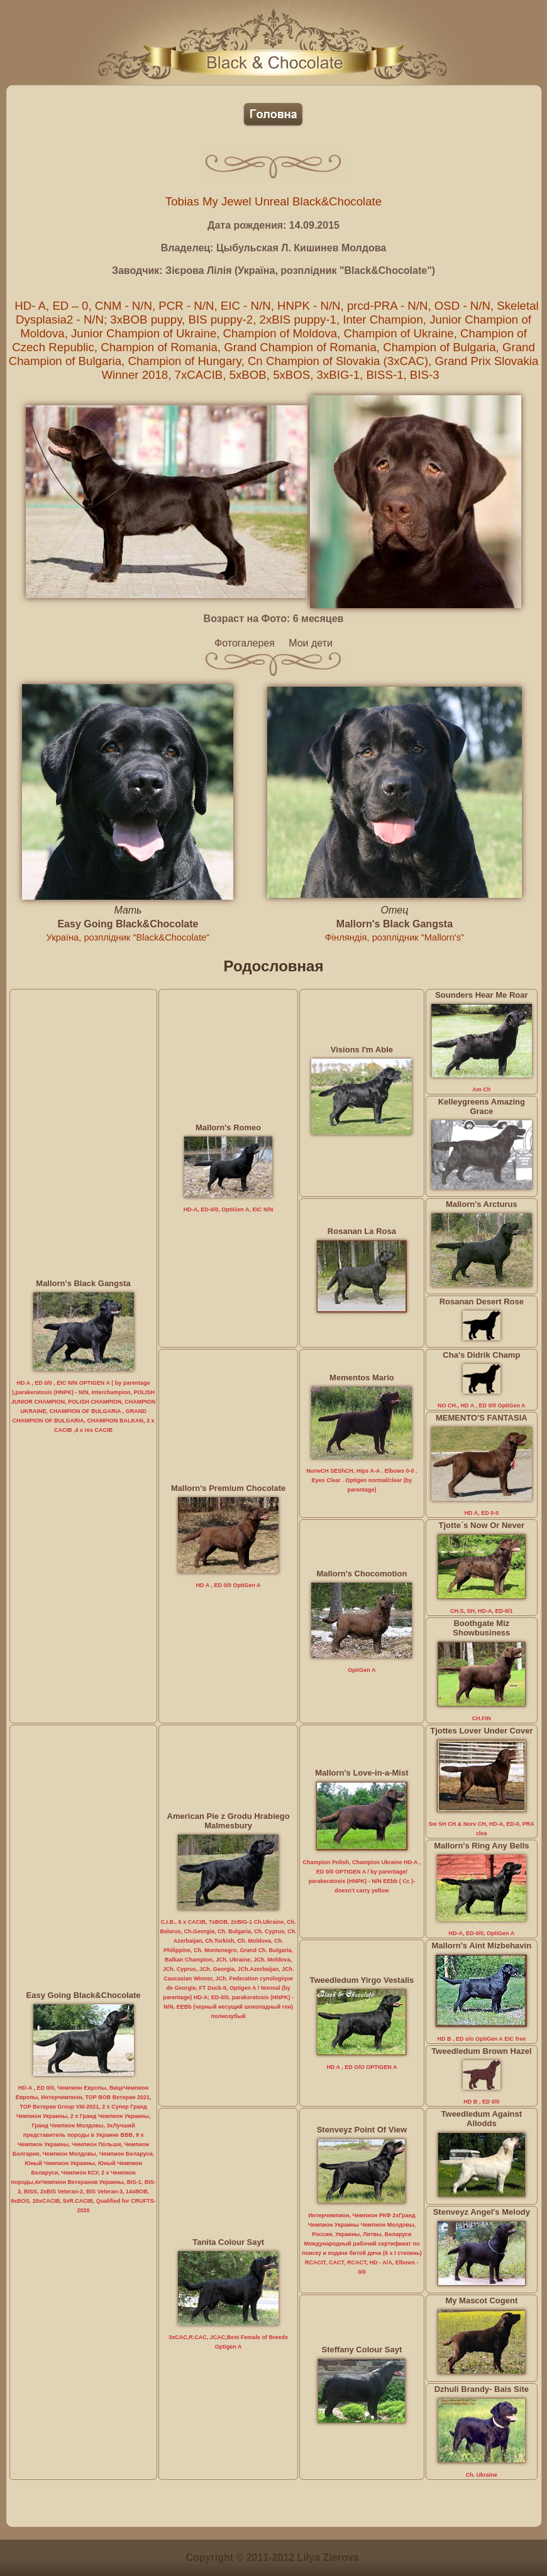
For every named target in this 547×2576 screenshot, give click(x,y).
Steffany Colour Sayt (361, 2349)
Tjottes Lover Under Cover (481, 1730)
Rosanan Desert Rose (481, 1301)
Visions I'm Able (362, 1049)
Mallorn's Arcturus (481, 1204)
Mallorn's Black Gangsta (394, 924)
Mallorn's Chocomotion (361, 1573)
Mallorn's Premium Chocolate (228, 1488)
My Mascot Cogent (481, 2300)
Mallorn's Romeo (228, 1127)
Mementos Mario (361, 1377)
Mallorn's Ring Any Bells (481, 1845)
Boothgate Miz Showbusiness (481, 1627)
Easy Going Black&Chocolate (127, 924)
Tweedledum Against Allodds (481, 2118)
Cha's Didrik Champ (481, 1355)
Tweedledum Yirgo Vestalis (361, 1980)
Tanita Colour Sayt (228, 2242)
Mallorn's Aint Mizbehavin (482, 1945)
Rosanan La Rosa (362, 1231)
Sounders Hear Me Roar (481, 995)
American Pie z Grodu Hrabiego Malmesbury (228, 1820)
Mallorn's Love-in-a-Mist (361, 1772)
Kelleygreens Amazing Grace (481, 1106)
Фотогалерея (244, 643)
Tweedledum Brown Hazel (481, 2051)
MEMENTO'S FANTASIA (482, 1417)
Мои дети (311, 643)
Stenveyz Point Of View (362, 2129)
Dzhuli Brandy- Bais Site (481, 2389)
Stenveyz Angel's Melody (481, 2212)
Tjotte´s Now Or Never (482, 1525)
